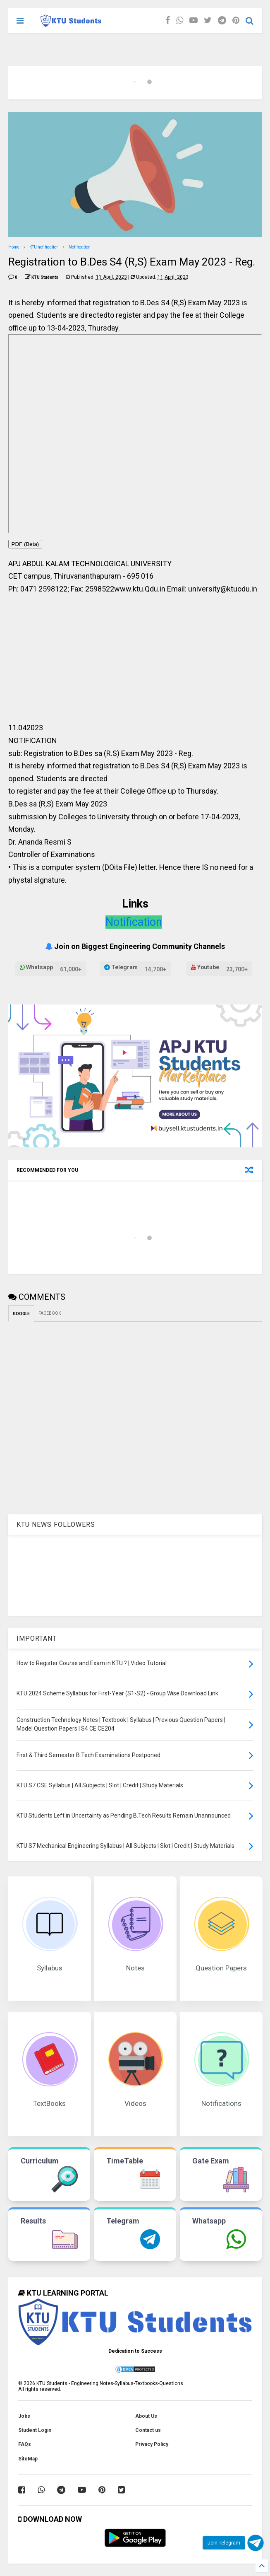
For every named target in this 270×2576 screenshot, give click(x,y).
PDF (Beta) (25, 544)
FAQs (24, 2444)
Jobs (24, 2416)
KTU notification (44, 247)
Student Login (34, 2430)
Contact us (148, 2430)
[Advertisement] (135, 661)
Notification (80, 247)
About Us (146, 2416)
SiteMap (28, 2459)
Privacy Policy (151, 2444)
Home (13, 247)
